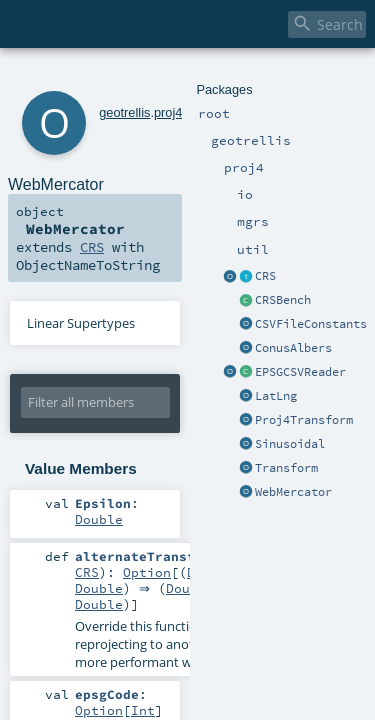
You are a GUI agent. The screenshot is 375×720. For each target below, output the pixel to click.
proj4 (141, 77)
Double (171, 438)
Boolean (231, 649)
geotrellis (97, 77)
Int (223, 597)
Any (167, 649)
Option (99, 508)
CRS (228, 182)
